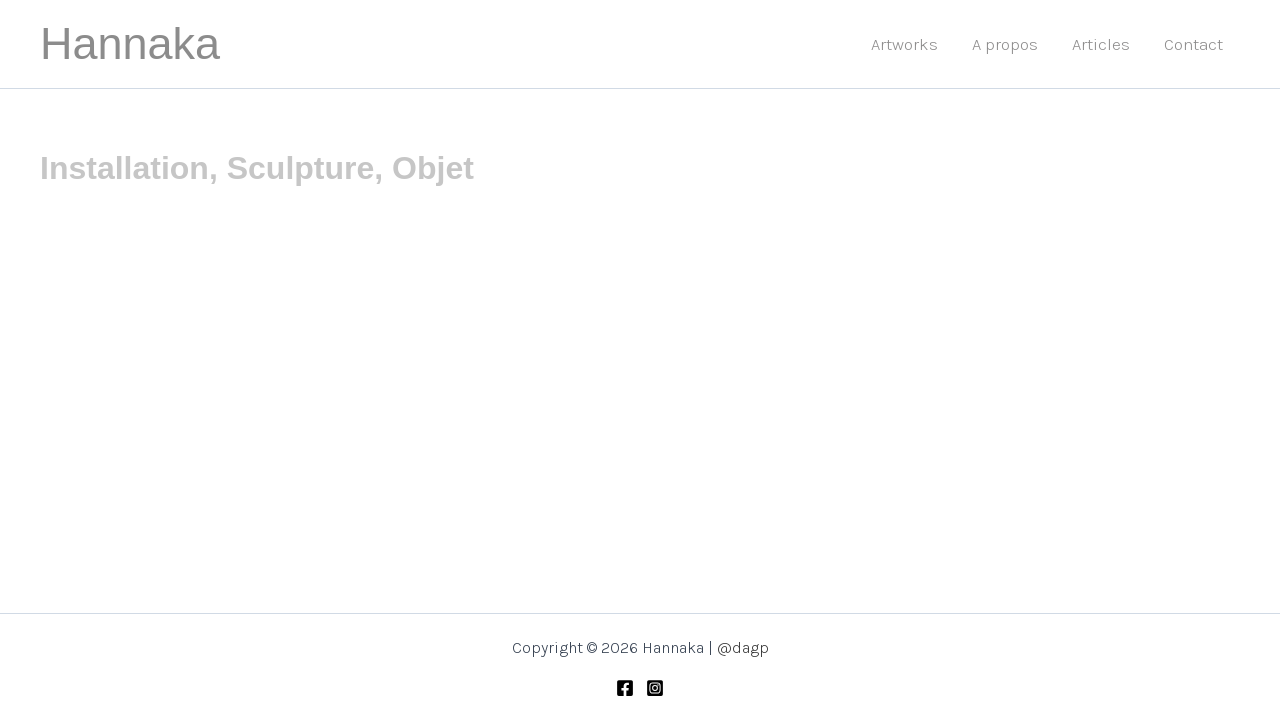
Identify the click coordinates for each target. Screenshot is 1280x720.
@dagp (743, 647)
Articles (1101, 44)
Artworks (904, 44)
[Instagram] (655, 688)
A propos (1005, 44)
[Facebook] (625, 688)
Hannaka (130, 43)
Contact (1193, 44)
